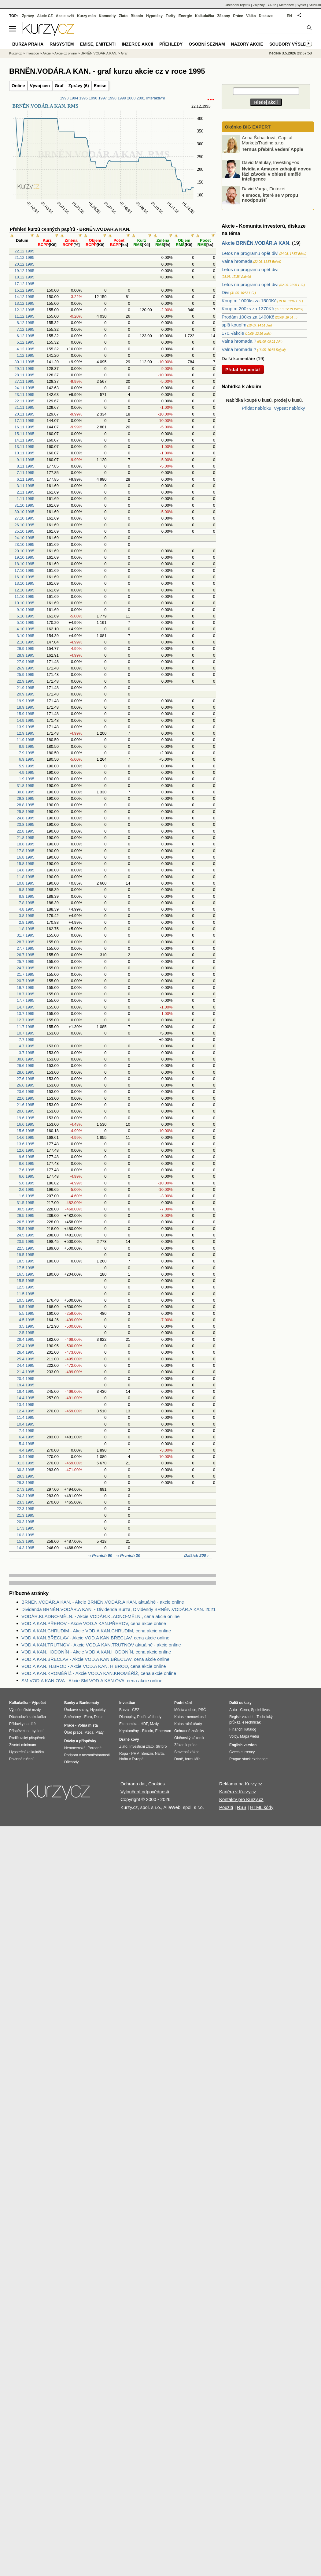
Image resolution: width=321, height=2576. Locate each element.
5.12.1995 (25, 342)
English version (242, 1745)
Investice (32, 53)
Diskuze (266, 16)
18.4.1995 (25, 1391)
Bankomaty (89, 1703)
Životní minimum (22, 1745)
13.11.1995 (24, 446)
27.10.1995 (24, 518)
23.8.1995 (25, 824)
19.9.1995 (25, 701)
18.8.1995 (25, 844)
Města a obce (185, 1710)
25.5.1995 (25, 1228)
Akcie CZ (45, 16)
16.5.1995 (25, 1274)
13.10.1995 (24, 583)
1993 (64, 98)
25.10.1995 (24, 531)
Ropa (123, 1753)
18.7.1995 (25, 994)
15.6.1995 (25, 1130)
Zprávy (28, 16)
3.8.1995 (27, 915)
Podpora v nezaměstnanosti (87, 1755)
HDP (144, 1724)
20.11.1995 (24, 414)
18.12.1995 (24, 277)
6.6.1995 (27, 1176)
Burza (124, 1710)
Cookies (156, 1783)
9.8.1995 (27, 889)
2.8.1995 (27, 922)
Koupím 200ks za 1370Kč (248, 308)
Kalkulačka (204, 16)
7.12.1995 (25, 329)
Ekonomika (128, 1724)
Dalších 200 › (196, 1555)
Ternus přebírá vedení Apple (272, 149)
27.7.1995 (25, 948)
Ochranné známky (189, 1731)
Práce (238, 16)
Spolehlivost (261, 1710)
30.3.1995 (25, 1469)
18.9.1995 (25, 707)
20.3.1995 (25, 1521)
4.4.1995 (27, 1450)
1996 (93, 98)
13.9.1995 (25, 727)
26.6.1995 (25, 1085)
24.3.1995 (25, 1495)
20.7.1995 (25, 981)
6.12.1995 (25, 336)
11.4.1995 (25, 1417)
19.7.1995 (25, 987)
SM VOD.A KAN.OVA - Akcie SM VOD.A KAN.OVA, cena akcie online (91, 1680)
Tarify (170, 16)
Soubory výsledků (292, 44)
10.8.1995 (25, 883)
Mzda (88, 1732)
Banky (69, 1703)
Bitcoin (137, 16)
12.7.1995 (25, 1020)
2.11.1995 (25, 492)
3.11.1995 (25, 485)
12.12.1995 (24, 310)
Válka (251, 16)
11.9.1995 (25, 739)
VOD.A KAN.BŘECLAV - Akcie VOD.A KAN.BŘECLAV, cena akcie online (95, 1637)
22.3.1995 (25, 1508)
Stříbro (161, 1746)
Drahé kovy (129, 1739)
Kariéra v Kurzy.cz (237, 1791)
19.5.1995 (25, 1254)
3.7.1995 (27, 1052)
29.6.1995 (25, 1065)
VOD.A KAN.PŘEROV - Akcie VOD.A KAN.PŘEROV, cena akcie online (93, 1623)
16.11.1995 (24, 427)
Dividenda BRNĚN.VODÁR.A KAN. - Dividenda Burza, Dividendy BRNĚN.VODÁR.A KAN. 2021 (118, 1609)
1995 (83, 98)
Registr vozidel (241, 1717)
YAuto (272, 5)
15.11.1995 (24, 433)
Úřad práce (73, 1732)
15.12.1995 (24, 290)
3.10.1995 (25, 635)
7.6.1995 (27, 1170)
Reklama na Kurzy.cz (240, 1783)
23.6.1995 (25, 1091)
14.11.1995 (24, 440)
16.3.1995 (25, 1535)
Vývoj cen (40, 85)
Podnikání (183, 1703)
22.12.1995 (24, 251)
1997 (102, 98)
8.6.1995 (27, 1163)
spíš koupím (234, 324)
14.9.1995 (25, 720)
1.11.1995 (25, 498)
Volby (233, 1736)
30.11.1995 (24, 362)
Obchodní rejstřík (237, 5)
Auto (233, 1710)
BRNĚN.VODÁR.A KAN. (99, 53)
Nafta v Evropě (131, 1759)
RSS (241, 1807)
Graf (59, 85)
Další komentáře (238, 358)
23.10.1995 (24, 544)
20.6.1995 (25, 1111)
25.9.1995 (25, 674)
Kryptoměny (129, 1731)
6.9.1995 (27, 759)
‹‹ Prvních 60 (100, 1555)
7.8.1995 (27, 902)
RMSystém (62, 44)
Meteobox (286, 5)
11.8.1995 (25, 876)
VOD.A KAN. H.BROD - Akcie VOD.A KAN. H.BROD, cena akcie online (93, 1666)
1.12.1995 (25, 355)
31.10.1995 (24, 505)
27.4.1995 (25, 1346)
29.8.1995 (25, 798)
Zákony (223, 16)
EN (289, 16)
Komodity (107, 16)
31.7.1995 (25, 935)
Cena (244, 1710)
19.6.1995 (25, 1118)
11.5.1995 (25, 1294)
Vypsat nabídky (289, 408)
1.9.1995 (27, 779)
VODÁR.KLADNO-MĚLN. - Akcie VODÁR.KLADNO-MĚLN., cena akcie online (100, 1616)
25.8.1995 (25, 811)
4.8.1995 (27, 909)
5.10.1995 (25, 622)
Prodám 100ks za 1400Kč (248, 316)
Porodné (94, 1748)
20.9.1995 (25, 694)
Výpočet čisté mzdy (25, 1710)
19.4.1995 (25, 1385)
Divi (225, 292)
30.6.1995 (25, 1059)
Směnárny (72, 1717)
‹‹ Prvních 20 (128, 1555)
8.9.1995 (27, 746)
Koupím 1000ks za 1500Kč (249, 300)
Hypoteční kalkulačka (26, 1752)
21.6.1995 (25, 1104)
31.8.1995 (25, 785)
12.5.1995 (25, 1287)
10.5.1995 (25, 1300)
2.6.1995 (27, 1189)
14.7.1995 (25, 1007)
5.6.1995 (27, 1183)
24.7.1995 (25, 968)
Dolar (98, 1717)
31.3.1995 (25, 1463)
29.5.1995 (25, 1215)
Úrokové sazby (76, 1710)
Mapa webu (249, 1736)
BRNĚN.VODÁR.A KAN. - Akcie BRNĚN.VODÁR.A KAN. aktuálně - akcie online (102, 1602)
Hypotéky (154, 16)
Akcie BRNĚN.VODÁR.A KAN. (256, 243)
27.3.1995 (25, 1489)
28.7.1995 (25, 942)
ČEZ (135, 1710)
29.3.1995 (25, 1476)
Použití (226, 1807)
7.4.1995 (27, 1430)
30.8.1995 (25, 792)
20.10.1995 (24, 551)
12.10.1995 (24, 590)
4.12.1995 (25, 349)
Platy (99, 1732)
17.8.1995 (25, 850)
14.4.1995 (25, 1398)
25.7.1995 (25, 961)
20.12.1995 (24, 264)
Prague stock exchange (248, 1759)
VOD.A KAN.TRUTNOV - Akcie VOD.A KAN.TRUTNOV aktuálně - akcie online (101, 1644)
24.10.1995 (24, 537)
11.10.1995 (24, 596)
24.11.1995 (24, 388)
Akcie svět (65, 16)
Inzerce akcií (137, 44)
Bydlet (301, 5)
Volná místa (87, 1725)
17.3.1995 (25, 1528)
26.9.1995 (25, 668)
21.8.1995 (25, 837)
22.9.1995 (25, 681)
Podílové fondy (149, 1717)
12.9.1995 (25, 733)
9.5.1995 (27, 1306)
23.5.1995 (25, 1241)
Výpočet (38, 1703)
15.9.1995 (25, 713)
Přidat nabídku (256, 408)
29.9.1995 (25, 648)
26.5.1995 (25, 1222)
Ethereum (163, 1731)
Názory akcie (247, 44)
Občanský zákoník (189, 1738)
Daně (178, 1759)
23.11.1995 (24, 394)
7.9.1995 (27, 753)
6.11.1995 (25, 479)
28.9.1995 (25, 655)
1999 (121, 98)
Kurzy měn (86, 16)
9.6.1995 (27, 1156)
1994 (74, 98)
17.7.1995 (25, 1000)
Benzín (147, 1753)
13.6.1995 (25, 1144)
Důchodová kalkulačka (27, 1717)
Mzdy (154, 1724)
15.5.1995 (25, 1280)
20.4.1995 (25, 1378)
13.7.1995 (25, 1013)
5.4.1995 (27, 1443)
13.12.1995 (24, 303)
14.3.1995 (25, 1547)
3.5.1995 (27, 1326)
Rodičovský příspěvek (27, 1738)
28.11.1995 (24, 375)
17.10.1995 (24, 570)
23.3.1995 (25, 1502)
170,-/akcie (233, 333)
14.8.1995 (25, 870)
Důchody (71, 1762)
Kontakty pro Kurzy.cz (241, 1799)
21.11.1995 (24, 407)
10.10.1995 (24, 603)
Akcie (46, 53)
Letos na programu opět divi (250, 253)
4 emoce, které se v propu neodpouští (270, 197)
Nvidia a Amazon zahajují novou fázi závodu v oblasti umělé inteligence (277, 173)
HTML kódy (261, 1807)
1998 (112, 98)
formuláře (193, 1759)
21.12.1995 (24, 257)
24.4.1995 (25, 1365)
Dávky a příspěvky (80, 1741)
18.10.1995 (24, 563)
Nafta (159, 1753)
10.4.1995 (25, 1424)
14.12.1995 (24, 296)
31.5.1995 (25, 1202)
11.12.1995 (24, 316)
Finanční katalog (242, 1729)
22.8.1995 (25, 831)
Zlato (123, 16)
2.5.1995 (27, 1332)
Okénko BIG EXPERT (247, 126)
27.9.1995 (25, 661)
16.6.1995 (25, 1124)
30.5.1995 (25, 1209)
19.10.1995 (24, 557)
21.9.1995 (25, 687)
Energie (185, 16)
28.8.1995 (25, 805)
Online (18, 85)
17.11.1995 (24, 420)
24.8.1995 (25, 818)
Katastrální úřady (188, 1724)
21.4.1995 (25, 1372)
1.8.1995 (27, 928)
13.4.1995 (25, 1404)
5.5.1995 (27, 1313)
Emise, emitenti (98, 44)
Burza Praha (27, 44)
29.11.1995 (24, 368)
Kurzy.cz (15, 53)
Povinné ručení (21, 1759)
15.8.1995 (25, 863)
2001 (141, 98)
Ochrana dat (133, 1783)
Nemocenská (75, 1748)
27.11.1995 (24, 381)
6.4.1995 (27, 1437)
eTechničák (251, 1722)
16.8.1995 (25, 857)
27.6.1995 (25, 1078)
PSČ (202, 1710)
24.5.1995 (25, 1235)
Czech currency (242, 1752)
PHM (135, 1753)
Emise (100, 85)
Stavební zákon (187, 1752)
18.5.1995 (25, 1261)
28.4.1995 (25, 1339)
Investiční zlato (141, 1746)
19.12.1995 (24, 270)
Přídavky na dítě (22, 1724)
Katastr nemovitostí (190, 1717)
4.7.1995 (27, 1046)
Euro (88, 1717)
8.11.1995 (25, 466)
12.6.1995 (25, 1150)
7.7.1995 (27, 1039)
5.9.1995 (27, 766)
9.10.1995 (25, 609)
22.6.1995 (25, 1098)
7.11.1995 (25, 472)
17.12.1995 (24, 283)
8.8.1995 (27, 896)
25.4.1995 (25, 1359)
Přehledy (171, 44)
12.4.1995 (25, 1411)
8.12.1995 (25, 322)
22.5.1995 (25, 1248)
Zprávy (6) (78, 85)
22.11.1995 (24, 401)
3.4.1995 (27, 1456)
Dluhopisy (127, 1717)
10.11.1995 (24, 453)
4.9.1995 (27, 772)
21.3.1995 (25, 1515)
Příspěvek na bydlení (26, 1731)
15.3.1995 (25, 1541)
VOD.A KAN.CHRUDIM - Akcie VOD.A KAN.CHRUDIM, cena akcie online (96, 1630)
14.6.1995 (25, 1137)
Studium (315, 5)
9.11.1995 (25, 459)
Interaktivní (155, 98)
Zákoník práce (185, 1745)
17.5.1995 (25, 1268)
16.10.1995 (24, 577)
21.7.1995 (25, 974)
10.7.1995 (25, 1033)
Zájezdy (259, 5)
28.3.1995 (25, 1482)
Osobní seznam (207, 44)
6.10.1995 (25, 616)
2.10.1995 (25, 642)
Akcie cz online (65, 53)
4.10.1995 (25, 629)
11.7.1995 (25, 1026)
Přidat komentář (242, 369)
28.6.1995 (25, 1072)
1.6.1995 (27, 1196)
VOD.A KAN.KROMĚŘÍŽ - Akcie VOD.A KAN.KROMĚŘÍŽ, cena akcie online (98, 1673)
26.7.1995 (25, 954)
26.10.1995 (24, 525)
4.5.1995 (27, 1320)
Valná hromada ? (239, 341)
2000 (131, 98)
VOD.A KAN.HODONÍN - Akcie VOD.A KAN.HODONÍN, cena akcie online (96, 1651)
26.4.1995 (25, 1352)
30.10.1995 (24, 511)
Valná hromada (237, 261)
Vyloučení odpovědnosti (144, 1791)
